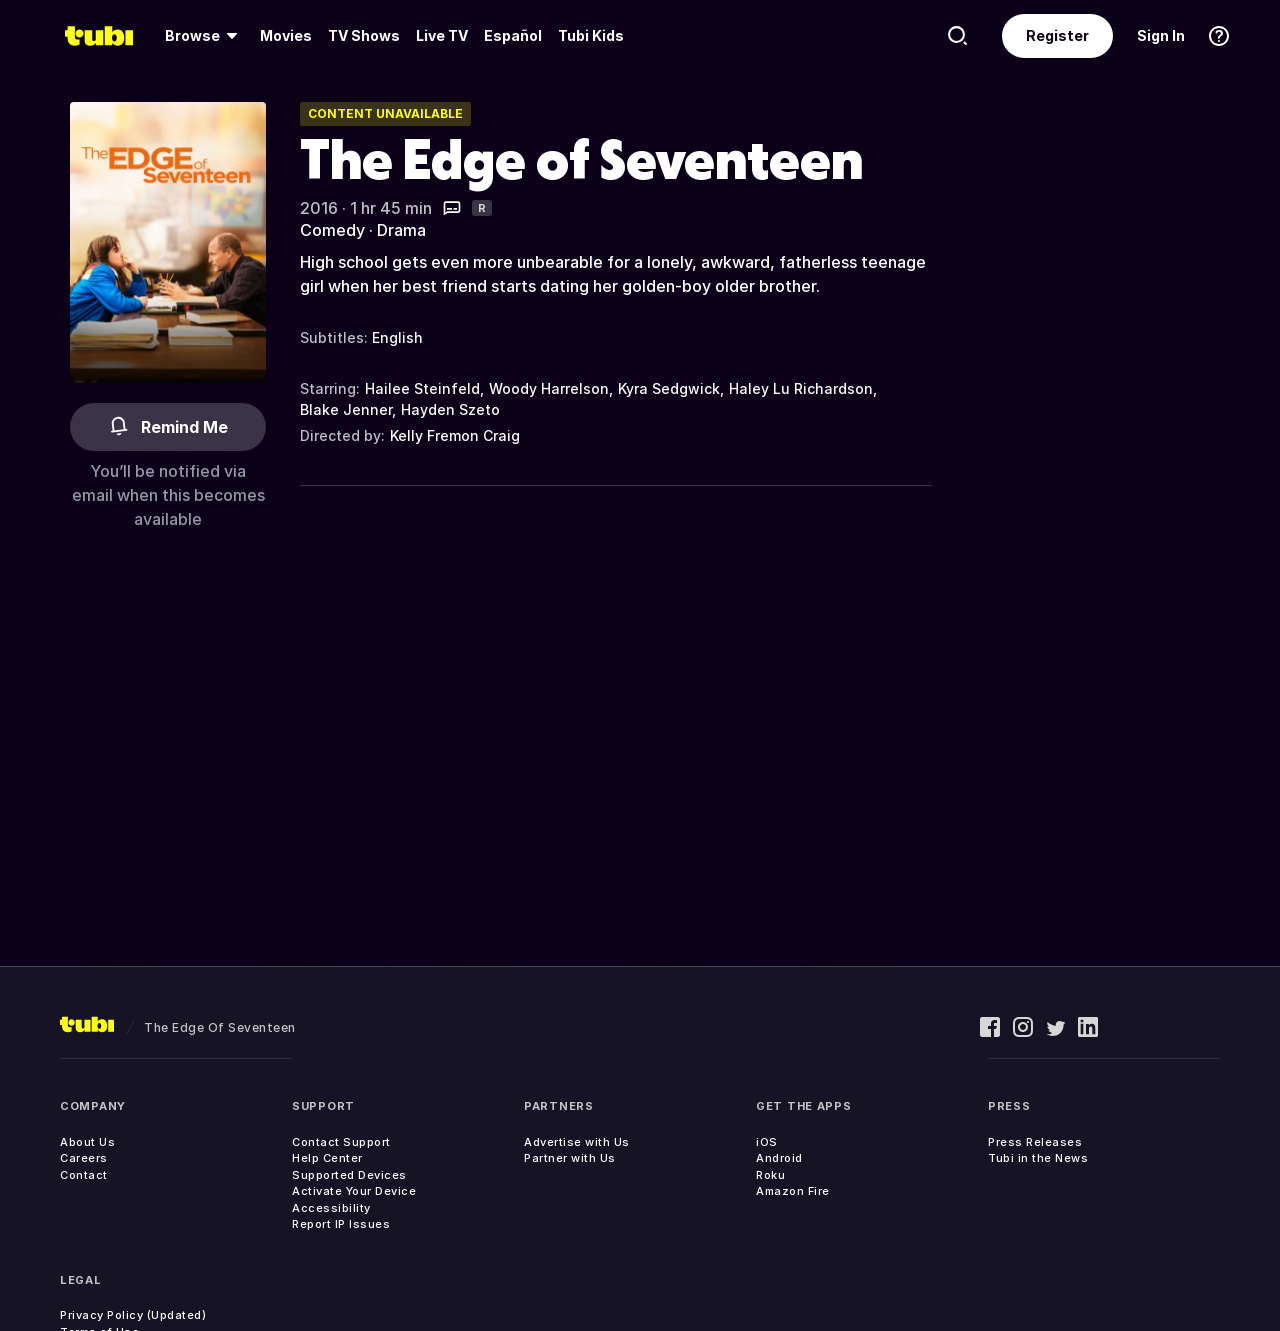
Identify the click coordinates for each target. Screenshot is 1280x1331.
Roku (770, 1175)
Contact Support (341, 1142)
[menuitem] (204, 36)
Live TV (442, 35)
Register (1057, 35)
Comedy (332, 230)
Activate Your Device (354, 1191)
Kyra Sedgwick (669, 388)
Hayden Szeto (450, 409)
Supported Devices (349, 1175)
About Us (87, 1142)
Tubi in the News (1038, 1158)
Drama (401, 230)
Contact (84, 1175)
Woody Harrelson (549, 388)
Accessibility (331, 1208)
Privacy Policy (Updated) (133, 1315)
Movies (286, 35)
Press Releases (1035, 1142)
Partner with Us (570, 1158)
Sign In (1161, 35)
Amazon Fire (793, 1191)
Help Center (327, 1158)
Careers (84, 1158)
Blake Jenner (346, 409)
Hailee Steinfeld (422, 388)
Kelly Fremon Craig (455, 435)
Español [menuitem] (513, 35)
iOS (767, 1142)
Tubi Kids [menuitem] (591, 35)
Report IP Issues (341, 1224)
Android (779, 1158)
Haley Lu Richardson (801, 388)
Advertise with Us (577, 1142)
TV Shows (364, 35)
